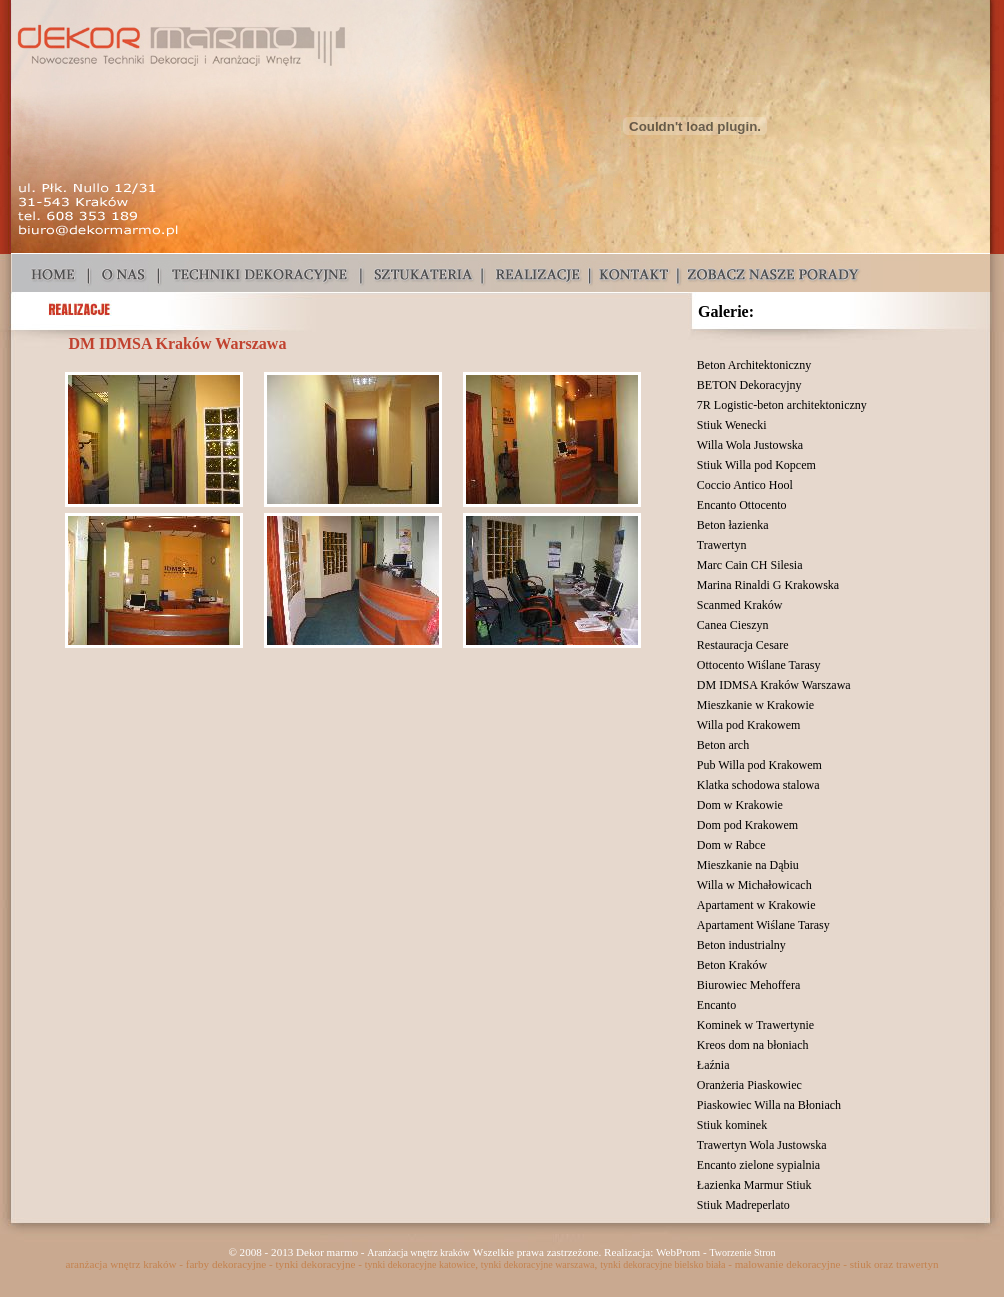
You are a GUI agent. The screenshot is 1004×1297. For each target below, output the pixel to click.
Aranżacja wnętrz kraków (418, 1252)
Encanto (716, 1005)
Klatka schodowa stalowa (758, 785)
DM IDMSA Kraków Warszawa (774, 685)
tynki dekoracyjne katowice (420, 1264)
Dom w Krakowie (740, 805)
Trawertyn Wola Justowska (762, 1145)
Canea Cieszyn (733, 625)
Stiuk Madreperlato (743, 1205)
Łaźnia (713, 1065)
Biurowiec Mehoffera (748, 985)
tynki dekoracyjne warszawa (538, 1264)
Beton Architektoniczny (754, 365)
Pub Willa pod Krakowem (759, 765)
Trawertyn (722, 545)
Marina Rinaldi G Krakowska (768, 585)
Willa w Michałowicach (754, 885)
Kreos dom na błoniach (753, 1045)
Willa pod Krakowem (749, 725)
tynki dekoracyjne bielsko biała (662, 1264)
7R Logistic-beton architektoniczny (782, 405)
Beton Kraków (732, 965)
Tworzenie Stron (742, 1252)
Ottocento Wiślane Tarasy (759, 665)
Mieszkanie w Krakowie (755, 705)
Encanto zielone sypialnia (758, 1165)
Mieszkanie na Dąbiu (748, 865)
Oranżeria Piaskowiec (749, 1085)
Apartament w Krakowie (756, 905)
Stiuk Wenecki (732, 425)
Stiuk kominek (732, 1125)
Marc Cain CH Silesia (750, 565)
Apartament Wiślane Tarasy (763, 925)
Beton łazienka (733, 525)
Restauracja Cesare (743, 645)
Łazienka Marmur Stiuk (754, 1185)
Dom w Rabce (731, 845)
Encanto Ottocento (742, 505)
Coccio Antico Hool (745, 485)
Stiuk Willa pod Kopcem (756, 465)
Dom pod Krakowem (747, 825)
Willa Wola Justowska (750, 445)
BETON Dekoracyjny (749, 385)
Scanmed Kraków (740, 605)
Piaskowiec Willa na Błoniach (769, 1105)
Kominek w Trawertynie (755, 1025)
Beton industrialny (741, 945)
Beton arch (723, 745)
